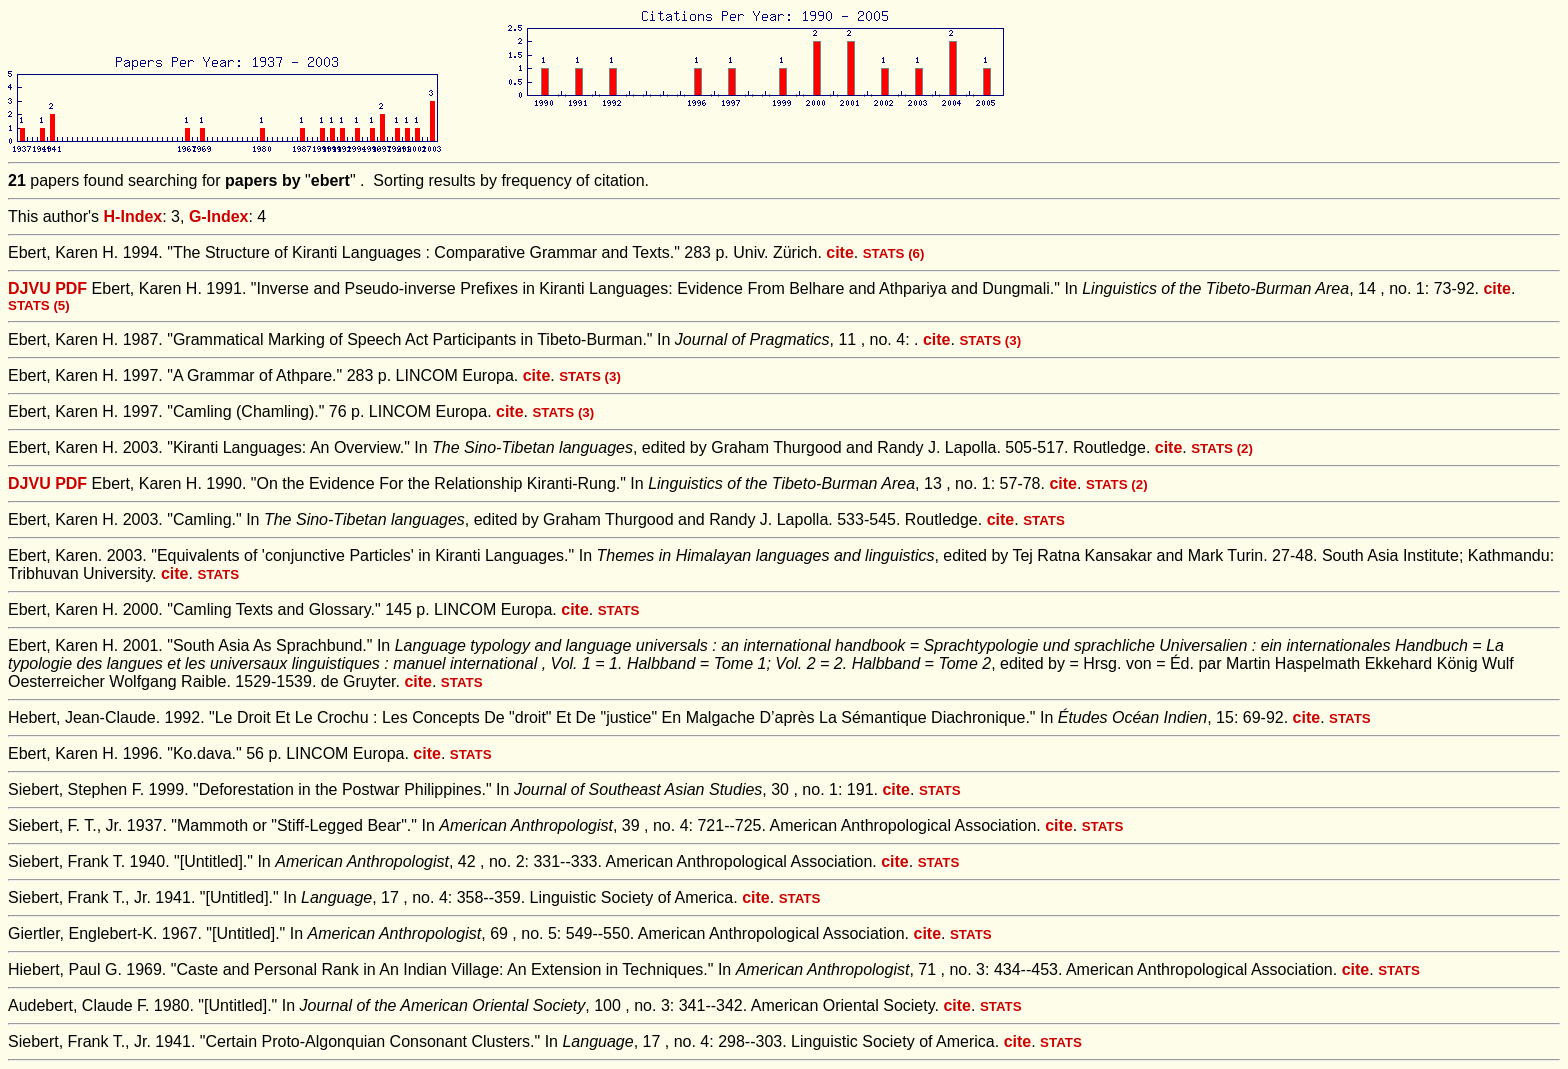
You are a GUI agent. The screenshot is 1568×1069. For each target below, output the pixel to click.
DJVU (29, 288)
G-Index (219, 216)
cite (840, 252)
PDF (71, 288)
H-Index (133, 216)
